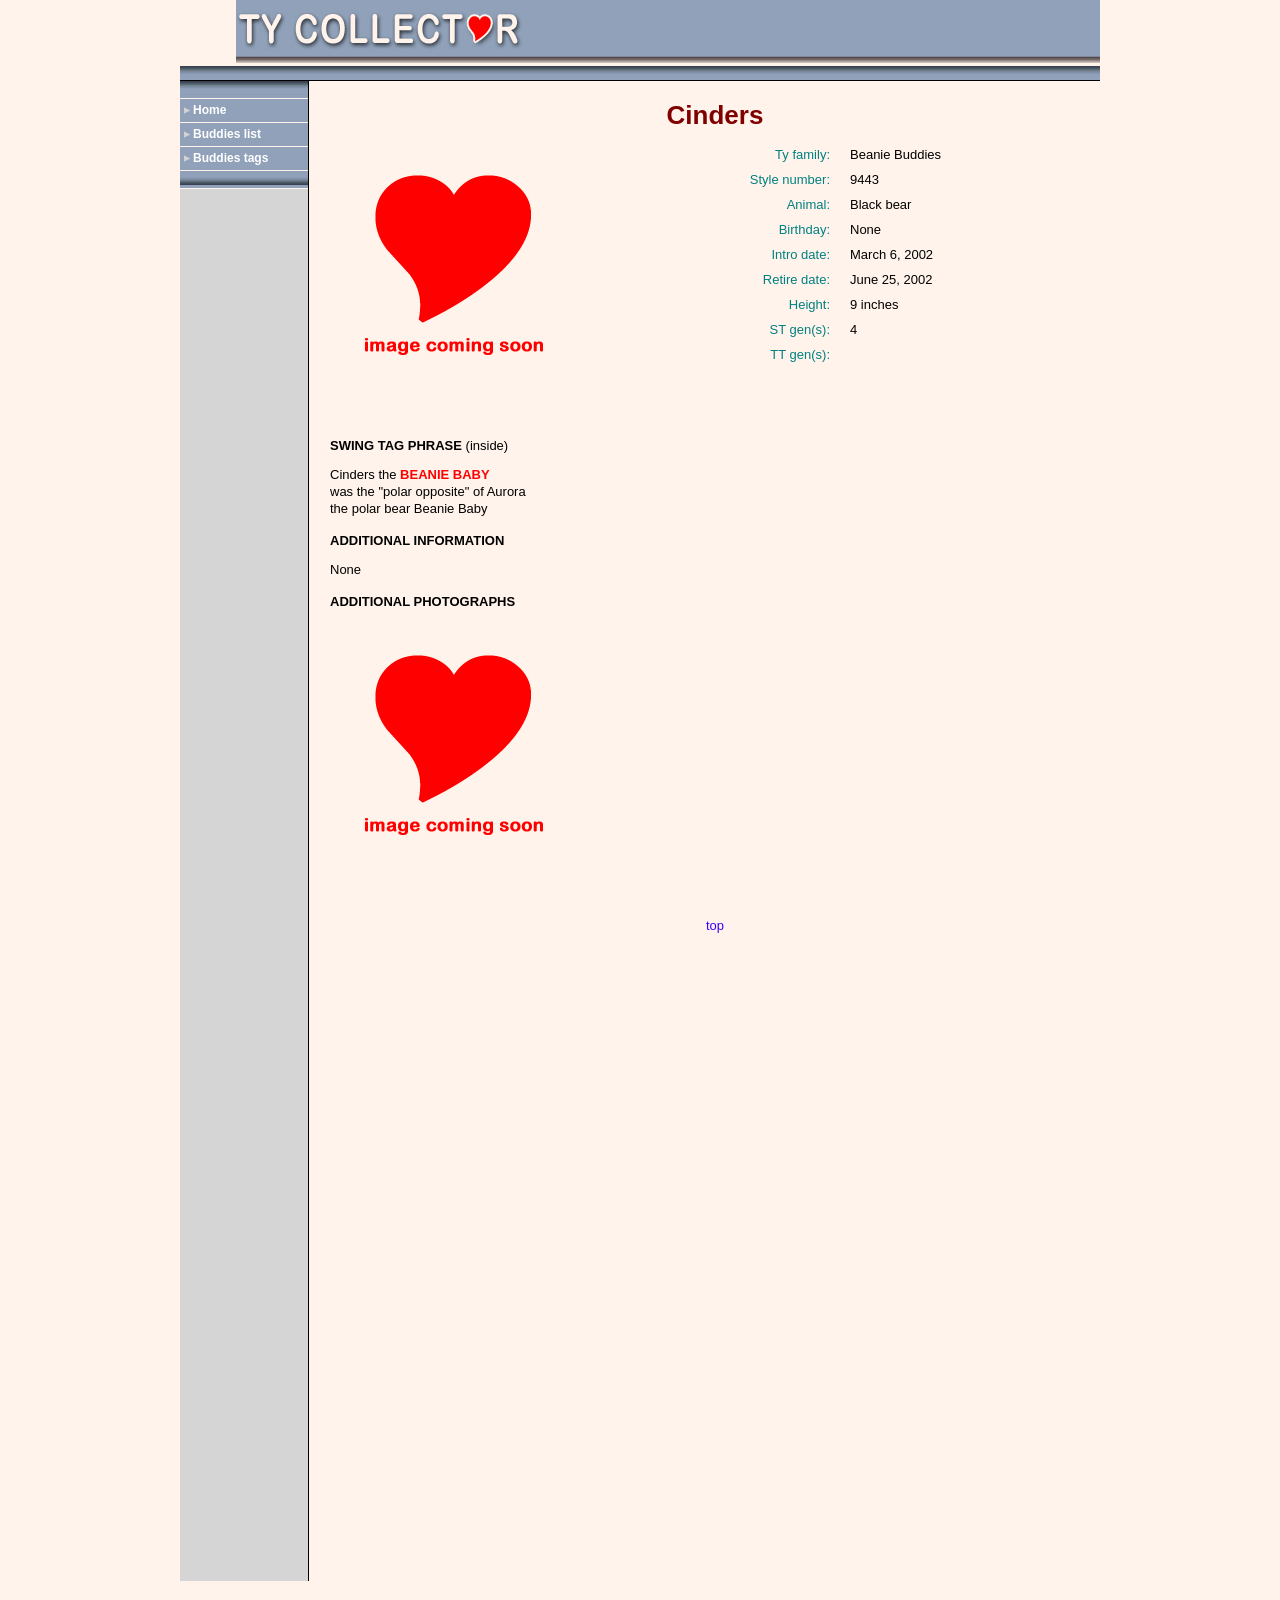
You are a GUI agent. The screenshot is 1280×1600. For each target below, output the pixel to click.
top (715, 925)
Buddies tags (230, 158)
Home (209, 110)
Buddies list (227, 134)
